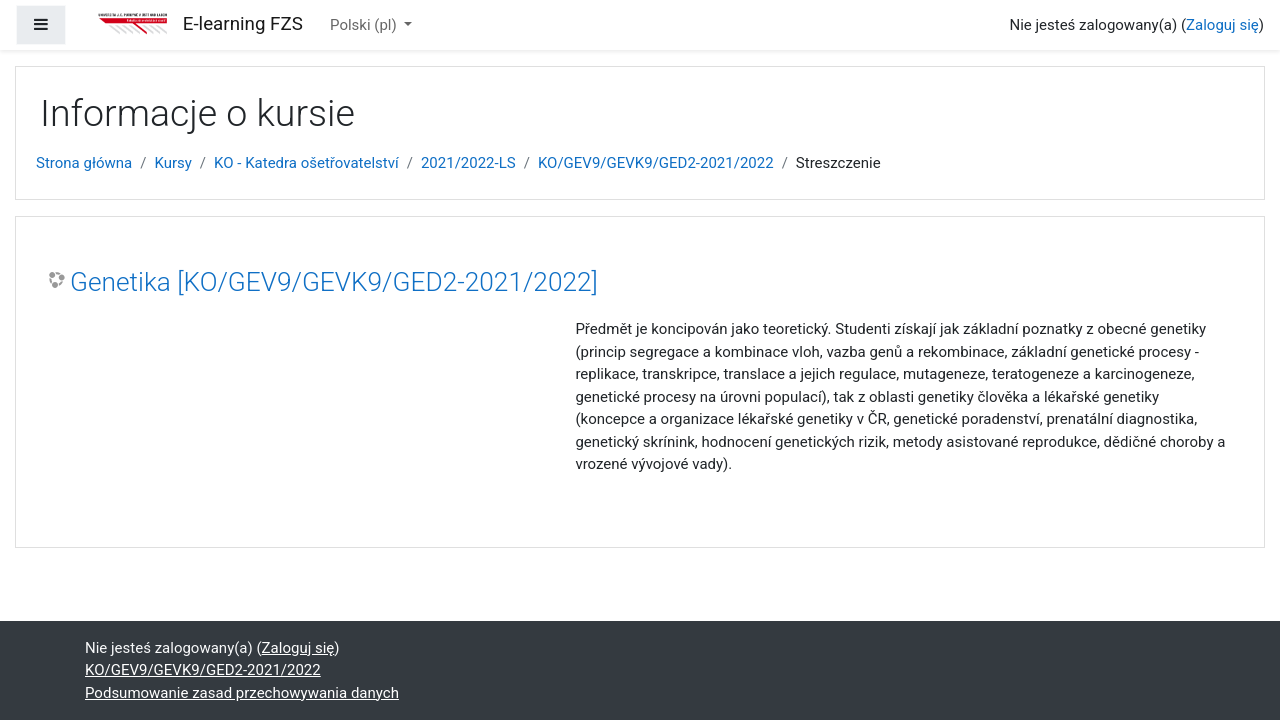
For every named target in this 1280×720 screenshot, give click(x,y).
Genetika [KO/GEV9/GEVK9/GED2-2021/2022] (334, 282)
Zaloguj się (1222, 25)
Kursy (172, 163)
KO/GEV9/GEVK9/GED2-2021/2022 (656, 163)
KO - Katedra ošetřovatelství (306, 163)
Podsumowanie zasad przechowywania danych (242, 693)
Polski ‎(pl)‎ (365, 25)
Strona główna (84, 163)
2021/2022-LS (468, 163)
